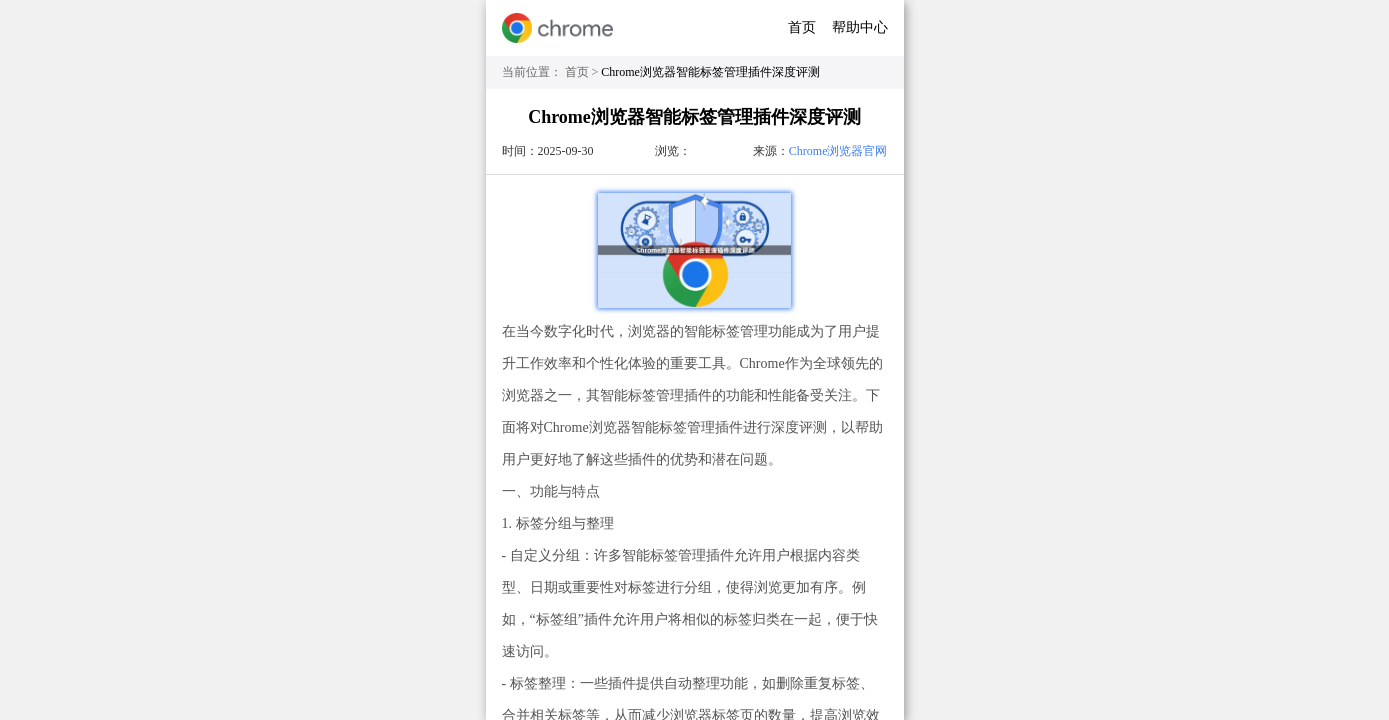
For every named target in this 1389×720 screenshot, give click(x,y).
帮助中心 (860, 27)
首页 (802, 27)
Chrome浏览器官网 (838, 151)
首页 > (583, 72)
